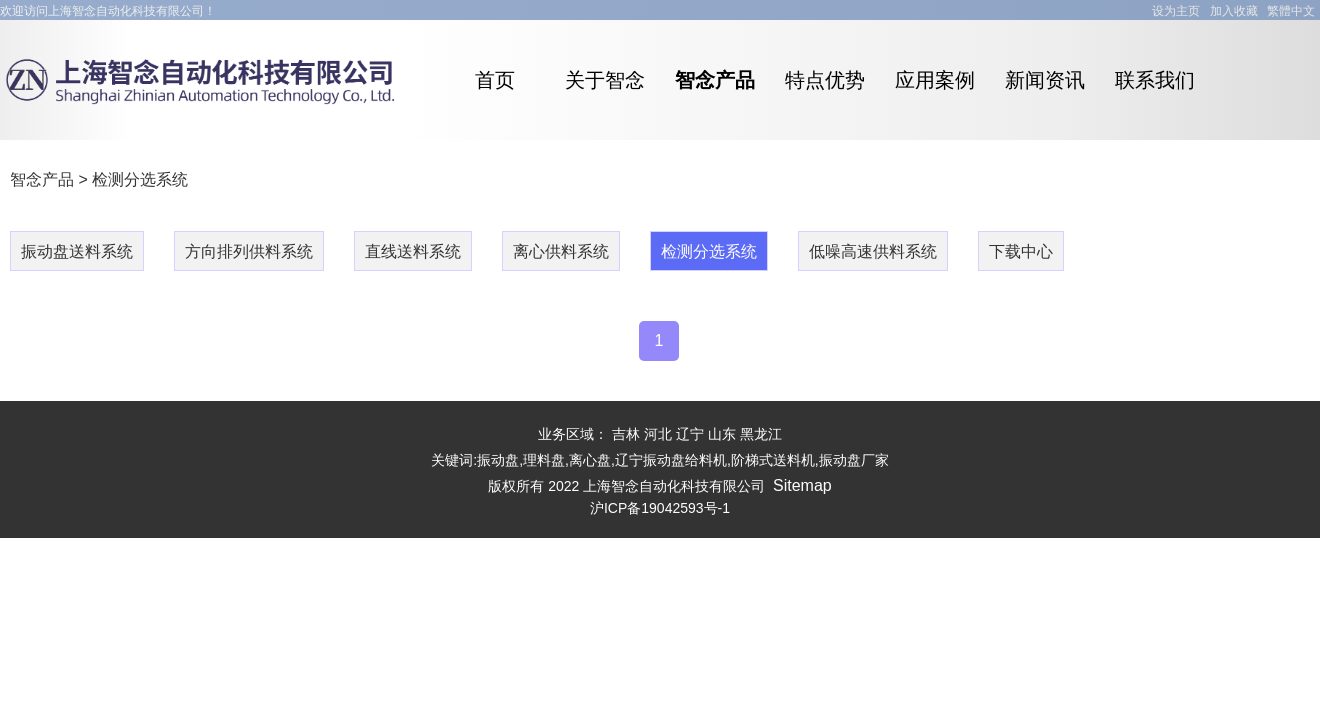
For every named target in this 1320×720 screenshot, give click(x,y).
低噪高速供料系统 (873, 251)
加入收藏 (1234, 11)
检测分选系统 (140, 179)
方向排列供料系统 (249, 251)
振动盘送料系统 (77, 251)
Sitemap (802, 485)
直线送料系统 (413, 251)
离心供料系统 (561, 251)
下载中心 (1021, 251)
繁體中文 (1291, 11)
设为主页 (1176, 11)
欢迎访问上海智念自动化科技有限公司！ (108, 11)
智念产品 (42, 179)
